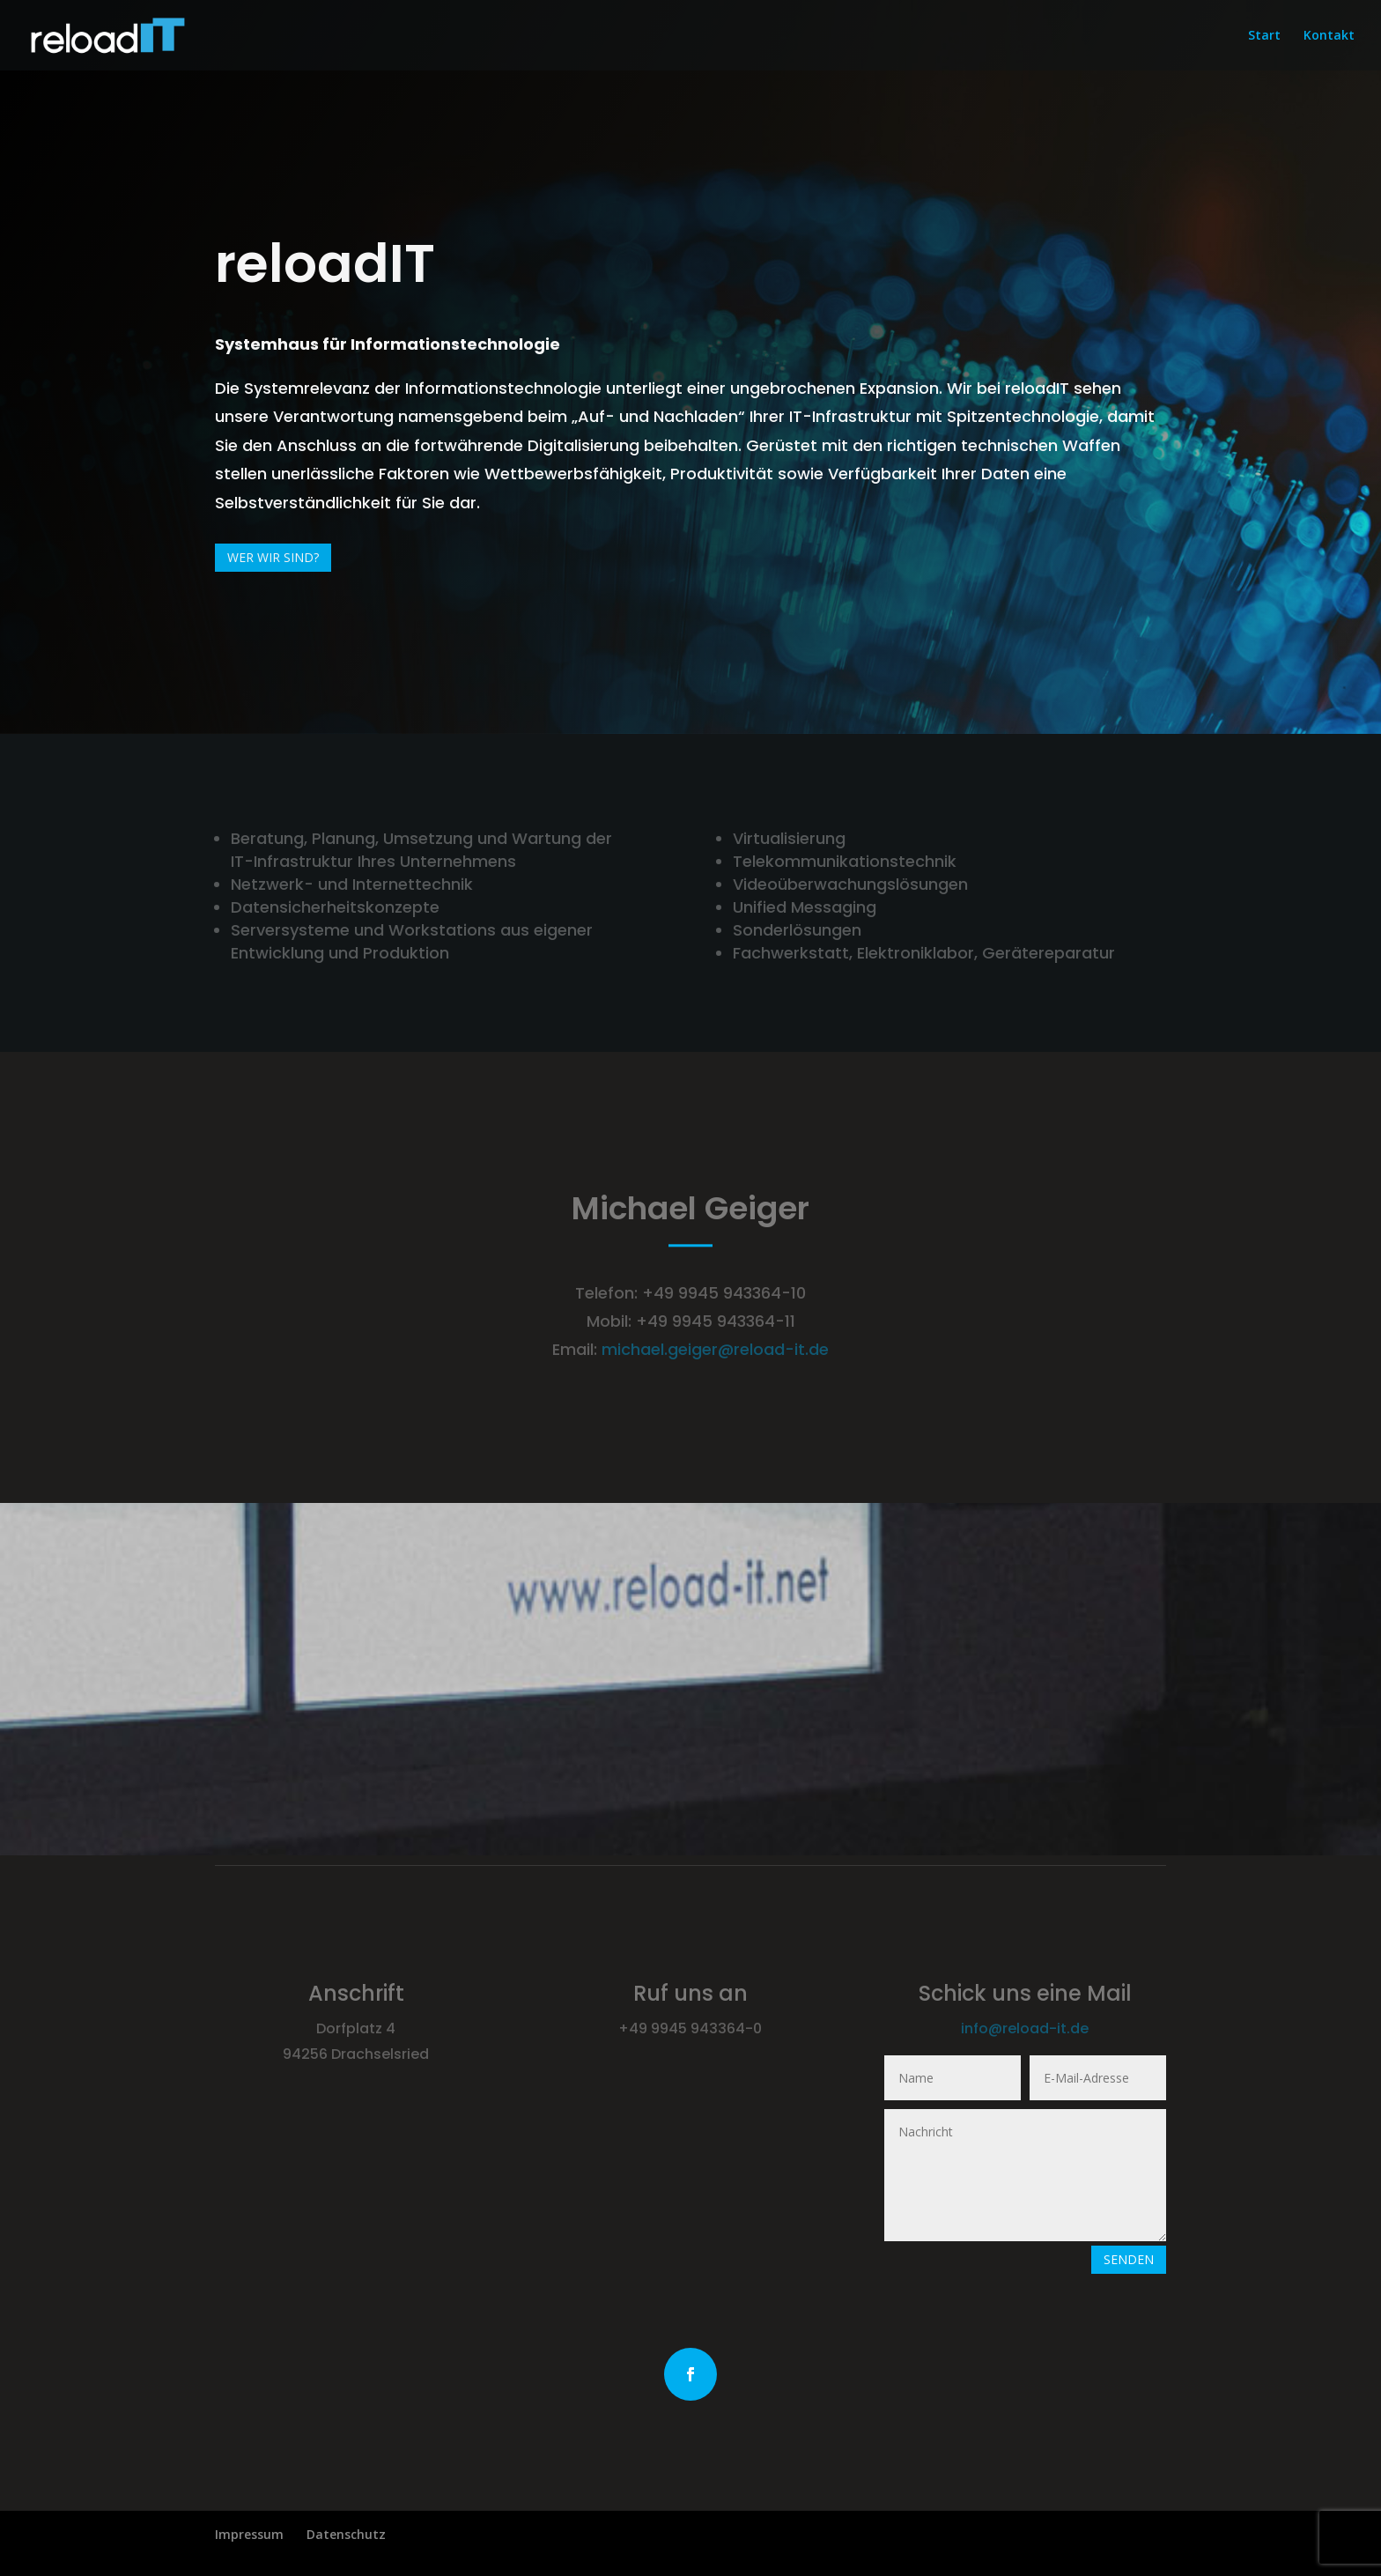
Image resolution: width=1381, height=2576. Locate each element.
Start (1264, 36)
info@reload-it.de (1025, 2028)
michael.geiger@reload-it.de (715, 1349)
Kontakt (1329, 36)
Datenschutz (346, 2534)
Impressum (249, 2534)
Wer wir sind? (273, 557)
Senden (1129, 2259)
